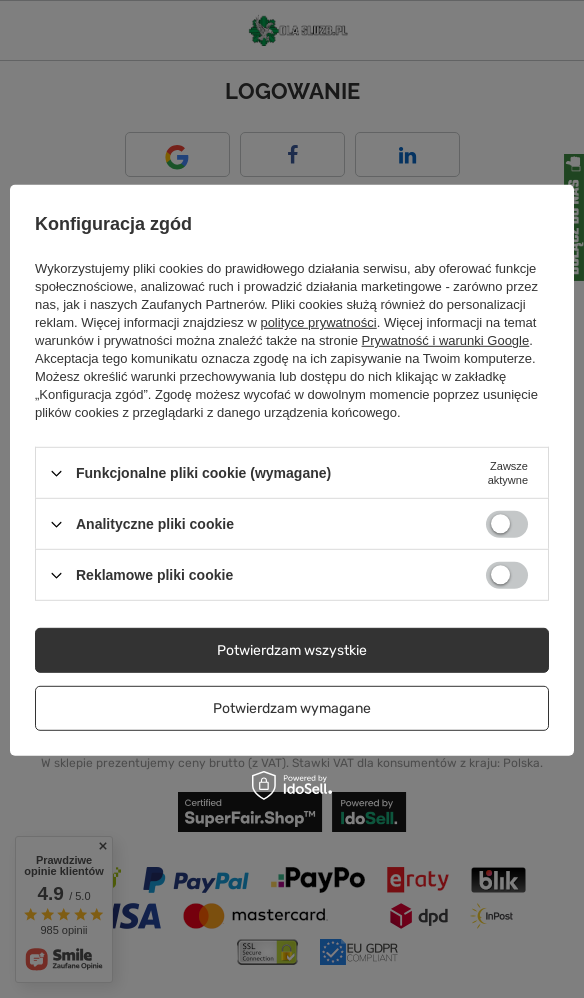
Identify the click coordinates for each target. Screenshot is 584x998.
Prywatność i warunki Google (446, 340)
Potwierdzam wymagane (292, 707)
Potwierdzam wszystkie (292, 649)
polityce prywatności (318, 322)
